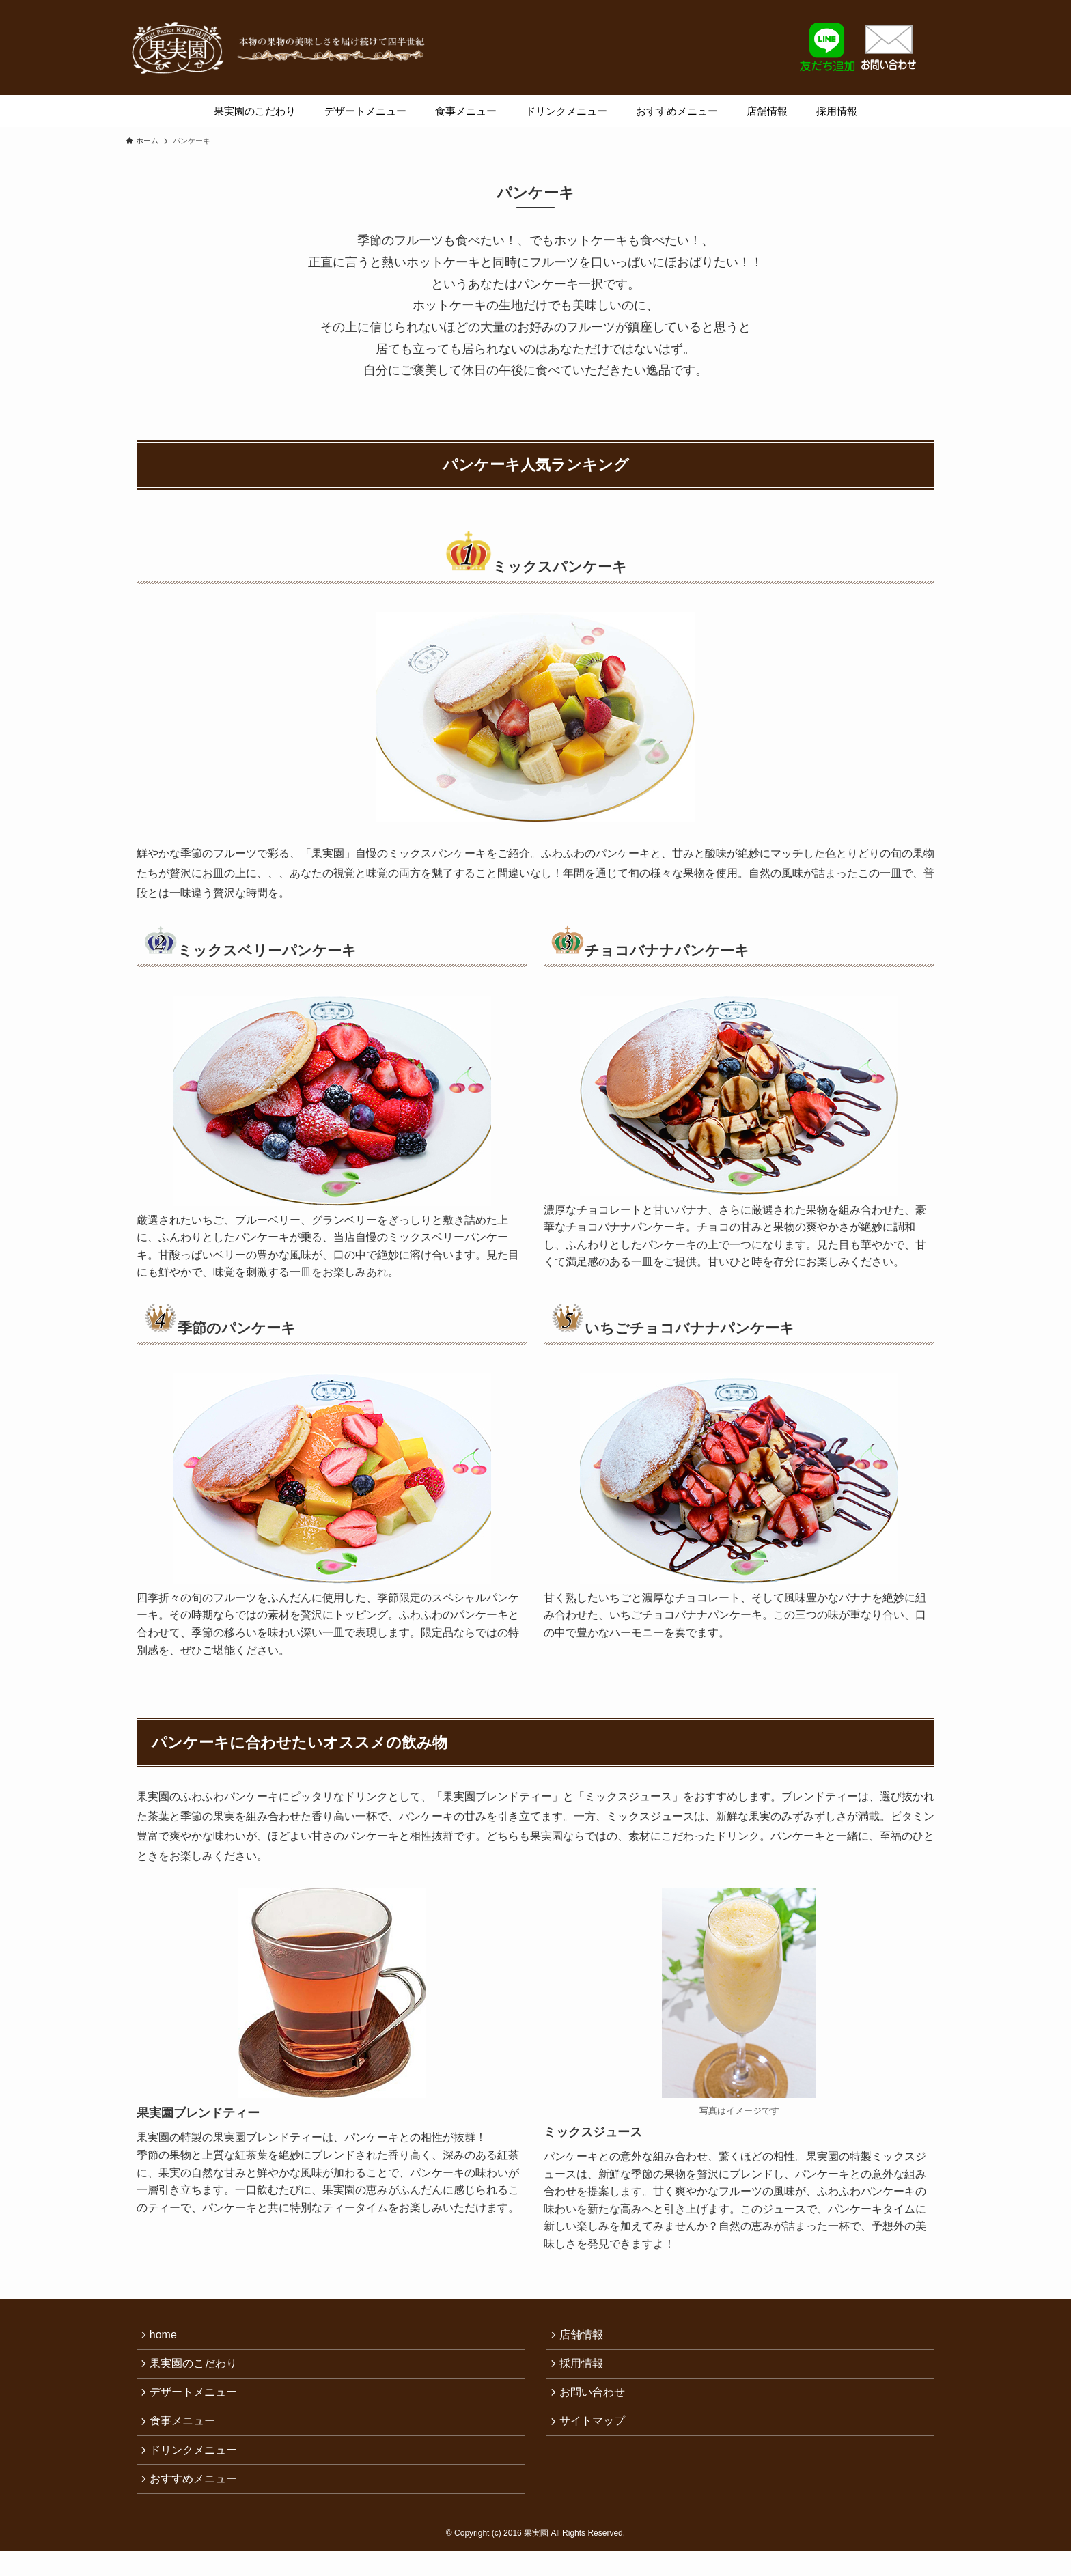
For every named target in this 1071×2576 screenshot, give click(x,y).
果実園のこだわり (196, 2369)
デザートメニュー (196, 2401)
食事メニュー (186, 2433)
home (166, 2336)
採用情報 (585, 2369)
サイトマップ (595, 2433)
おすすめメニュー (196, 2498)
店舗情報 (585, 2336)
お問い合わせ (595, 2401)
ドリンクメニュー (196, 2466)
